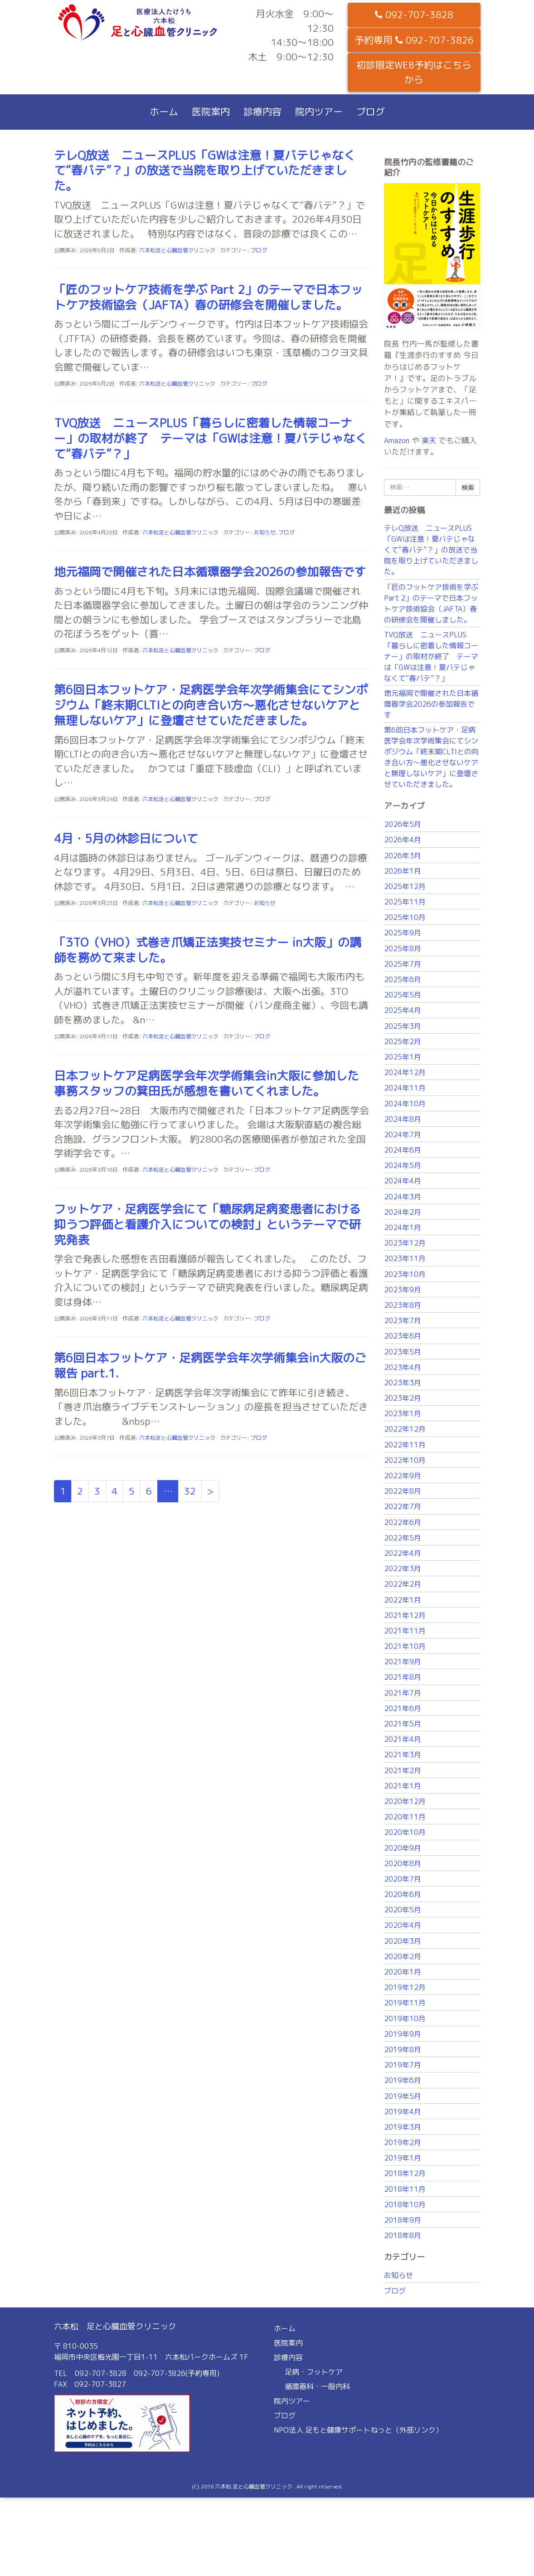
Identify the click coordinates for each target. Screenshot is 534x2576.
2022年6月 (402, 1522)
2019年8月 (402, 2049)
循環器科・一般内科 (317, 2386)
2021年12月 (405, 1615)
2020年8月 (402, 1863)
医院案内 (211, 111)
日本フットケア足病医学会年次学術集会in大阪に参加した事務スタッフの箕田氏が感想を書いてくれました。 (206, 1083)
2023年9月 (402, 1290)
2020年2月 (402, 1956)
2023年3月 (402, 1383)
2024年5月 (402, 1165)
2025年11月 (405, 902)
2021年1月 (402, 1786)
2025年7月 (402, 964)
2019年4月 (402, 2112)
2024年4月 (402, 1181)
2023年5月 (402, 1352)
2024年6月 (402, 1150)
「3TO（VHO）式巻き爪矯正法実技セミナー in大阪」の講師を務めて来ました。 (207, 950)
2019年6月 (402, 2080)
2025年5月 (402, 995)
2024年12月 (405, 1072)
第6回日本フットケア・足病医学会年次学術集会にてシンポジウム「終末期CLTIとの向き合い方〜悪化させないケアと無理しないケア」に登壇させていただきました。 (211, 704)
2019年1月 (402, 2158)
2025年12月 (405, 886)
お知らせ (265, 532)
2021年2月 (402, 1770)
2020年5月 (402, 1910)
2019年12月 (405, 1987)
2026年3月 (402, 855)
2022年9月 (402, 1476)
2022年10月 (405, 1460)
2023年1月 (402, 1413)
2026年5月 (402, 824)
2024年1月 (402, 1227)
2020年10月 (405, 1832)
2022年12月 (405, 1429)
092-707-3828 (414, 14)
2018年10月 (405, 2204)
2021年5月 (402, 1724)
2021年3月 (402, 1755)
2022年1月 (402, 1600)
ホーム (164, 111)
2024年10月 (405, 1104)
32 (190, 1491)
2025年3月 (402, 1026)
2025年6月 (402, 979)
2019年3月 (402, 2127)
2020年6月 (402, 1894)
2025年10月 (405, 917)
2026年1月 (402, 871)
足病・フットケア (314, 2372)
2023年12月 (405, 1243)
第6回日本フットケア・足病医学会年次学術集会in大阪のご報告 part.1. (210, 1365)
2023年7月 (402, 1320)
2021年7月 (402, 1693)
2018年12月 (405, 2173)
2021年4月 (402, 1739)
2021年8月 (402, 1677)
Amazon (396, 440)
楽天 (429, 440)
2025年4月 (402, 1010)
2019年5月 (402, 2096)
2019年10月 (405, 2019)
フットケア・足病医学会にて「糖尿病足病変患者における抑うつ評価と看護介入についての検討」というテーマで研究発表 (207, 1224)
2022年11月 (405, 1445)
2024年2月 (402, 1212)
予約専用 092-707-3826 (414, 40)
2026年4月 (402, 840)
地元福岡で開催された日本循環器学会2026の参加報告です (210, 571)
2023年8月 (402, 1305)
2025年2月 (402, 1041)
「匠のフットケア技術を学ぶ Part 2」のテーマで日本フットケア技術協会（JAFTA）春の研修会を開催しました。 (208, 297)
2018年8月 (402, 2235)
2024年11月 (405, 1088)
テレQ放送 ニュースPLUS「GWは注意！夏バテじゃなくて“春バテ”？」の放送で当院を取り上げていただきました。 (204, 170)
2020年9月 (402, 1848)
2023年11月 (405, 1258)
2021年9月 (402, 1662)
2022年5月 (402, 1538)
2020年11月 (405, 1817)
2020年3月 (402, 1941)
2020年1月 (402, 1972)
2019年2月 (402, 2142)
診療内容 (262, 111)
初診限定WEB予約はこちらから (413, 72)
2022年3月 (402, 1569)
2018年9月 (402, 2220)
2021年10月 (405, 1646)
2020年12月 (405, 1801)
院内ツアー (319, 111)
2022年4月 (402, 1553)
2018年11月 (405, 2189)
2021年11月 (405, 1631)
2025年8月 (402, 948)
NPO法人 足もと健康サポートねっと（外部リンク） (358, 2430)
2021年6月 (402, 1708)
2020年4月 (402, 1925)
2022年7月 (402, 1506)
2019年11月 (405, 2003)
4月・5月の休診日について (126, 838)
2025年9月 (402, 933)
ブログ (370, 111)
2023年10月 (405, 1274)
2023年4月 (402, 1367)
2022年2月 (402, 1584)
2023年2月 (402, 1398)
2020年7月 (402, 1879)
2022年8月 (402, 1491)
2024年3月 (402, 1197)
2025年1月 (402, 1057)
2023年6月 (402, 1336)
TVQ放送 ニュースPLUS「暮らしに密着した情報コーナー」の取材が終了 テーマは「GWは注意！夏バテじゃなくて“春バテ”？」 (210, 438)
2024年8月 (402, 1119)
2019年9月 (402, 2034)
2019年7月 (402, 2065)
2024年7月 (402, 1134)
